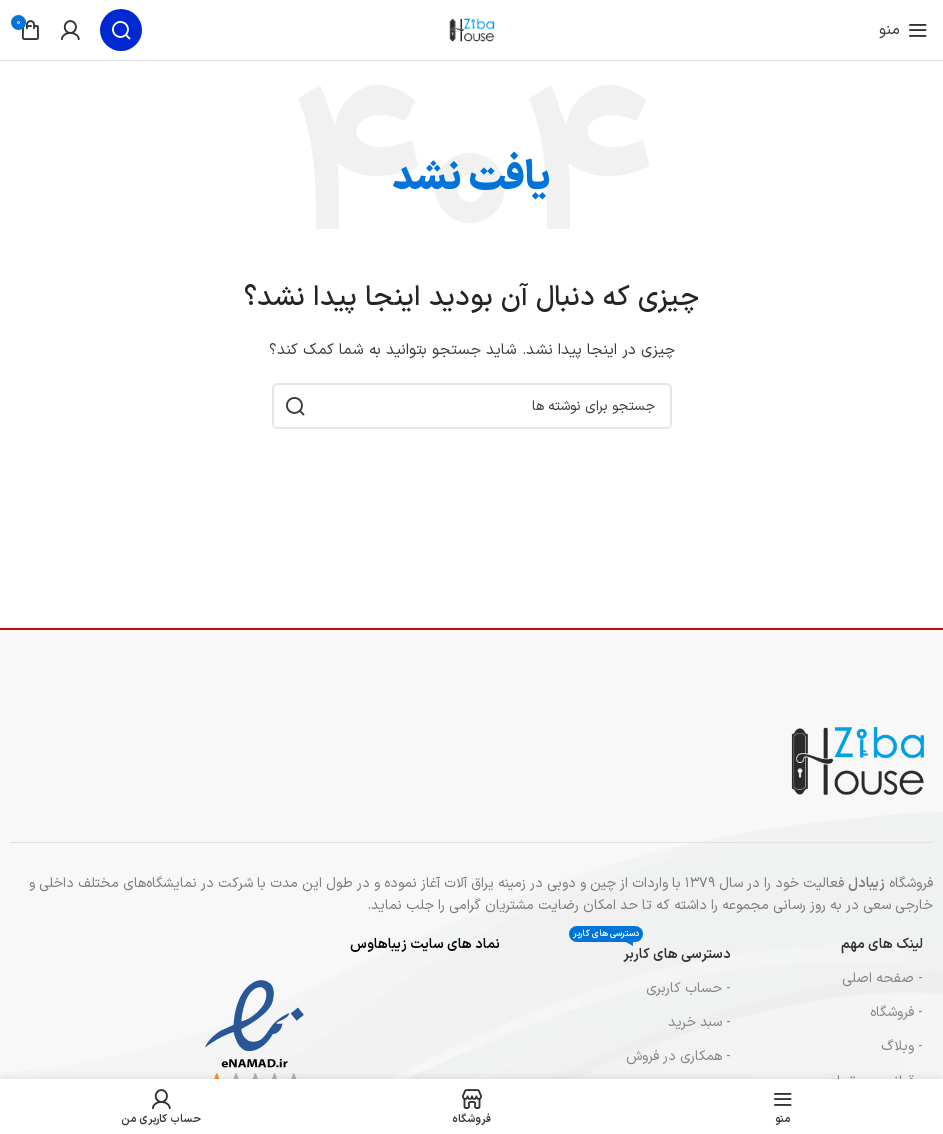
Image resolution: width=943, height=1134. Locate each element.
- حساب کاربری (688, 988)
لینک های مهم (882, 944)
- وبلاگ (902, 1046)
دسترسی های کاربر (650, 951)
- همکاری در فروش (678, 1056)
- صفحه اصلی (882, 978)
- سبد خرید (699, 1022)
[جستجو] (121, 30)
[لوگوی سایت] (472, 29)
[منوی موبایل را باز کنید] (903, 30)
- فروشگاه (896, 1012)
